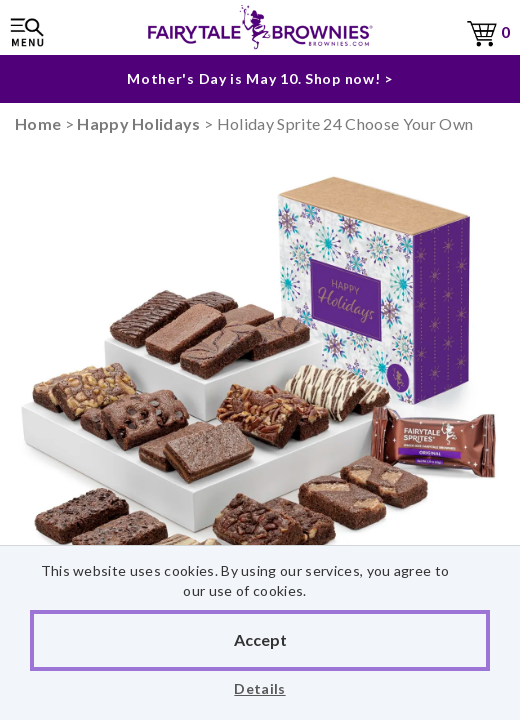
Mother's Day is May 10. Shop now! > (260, 78)
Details (259, 688)
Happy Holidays (138, 123)
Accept (260, 639)
